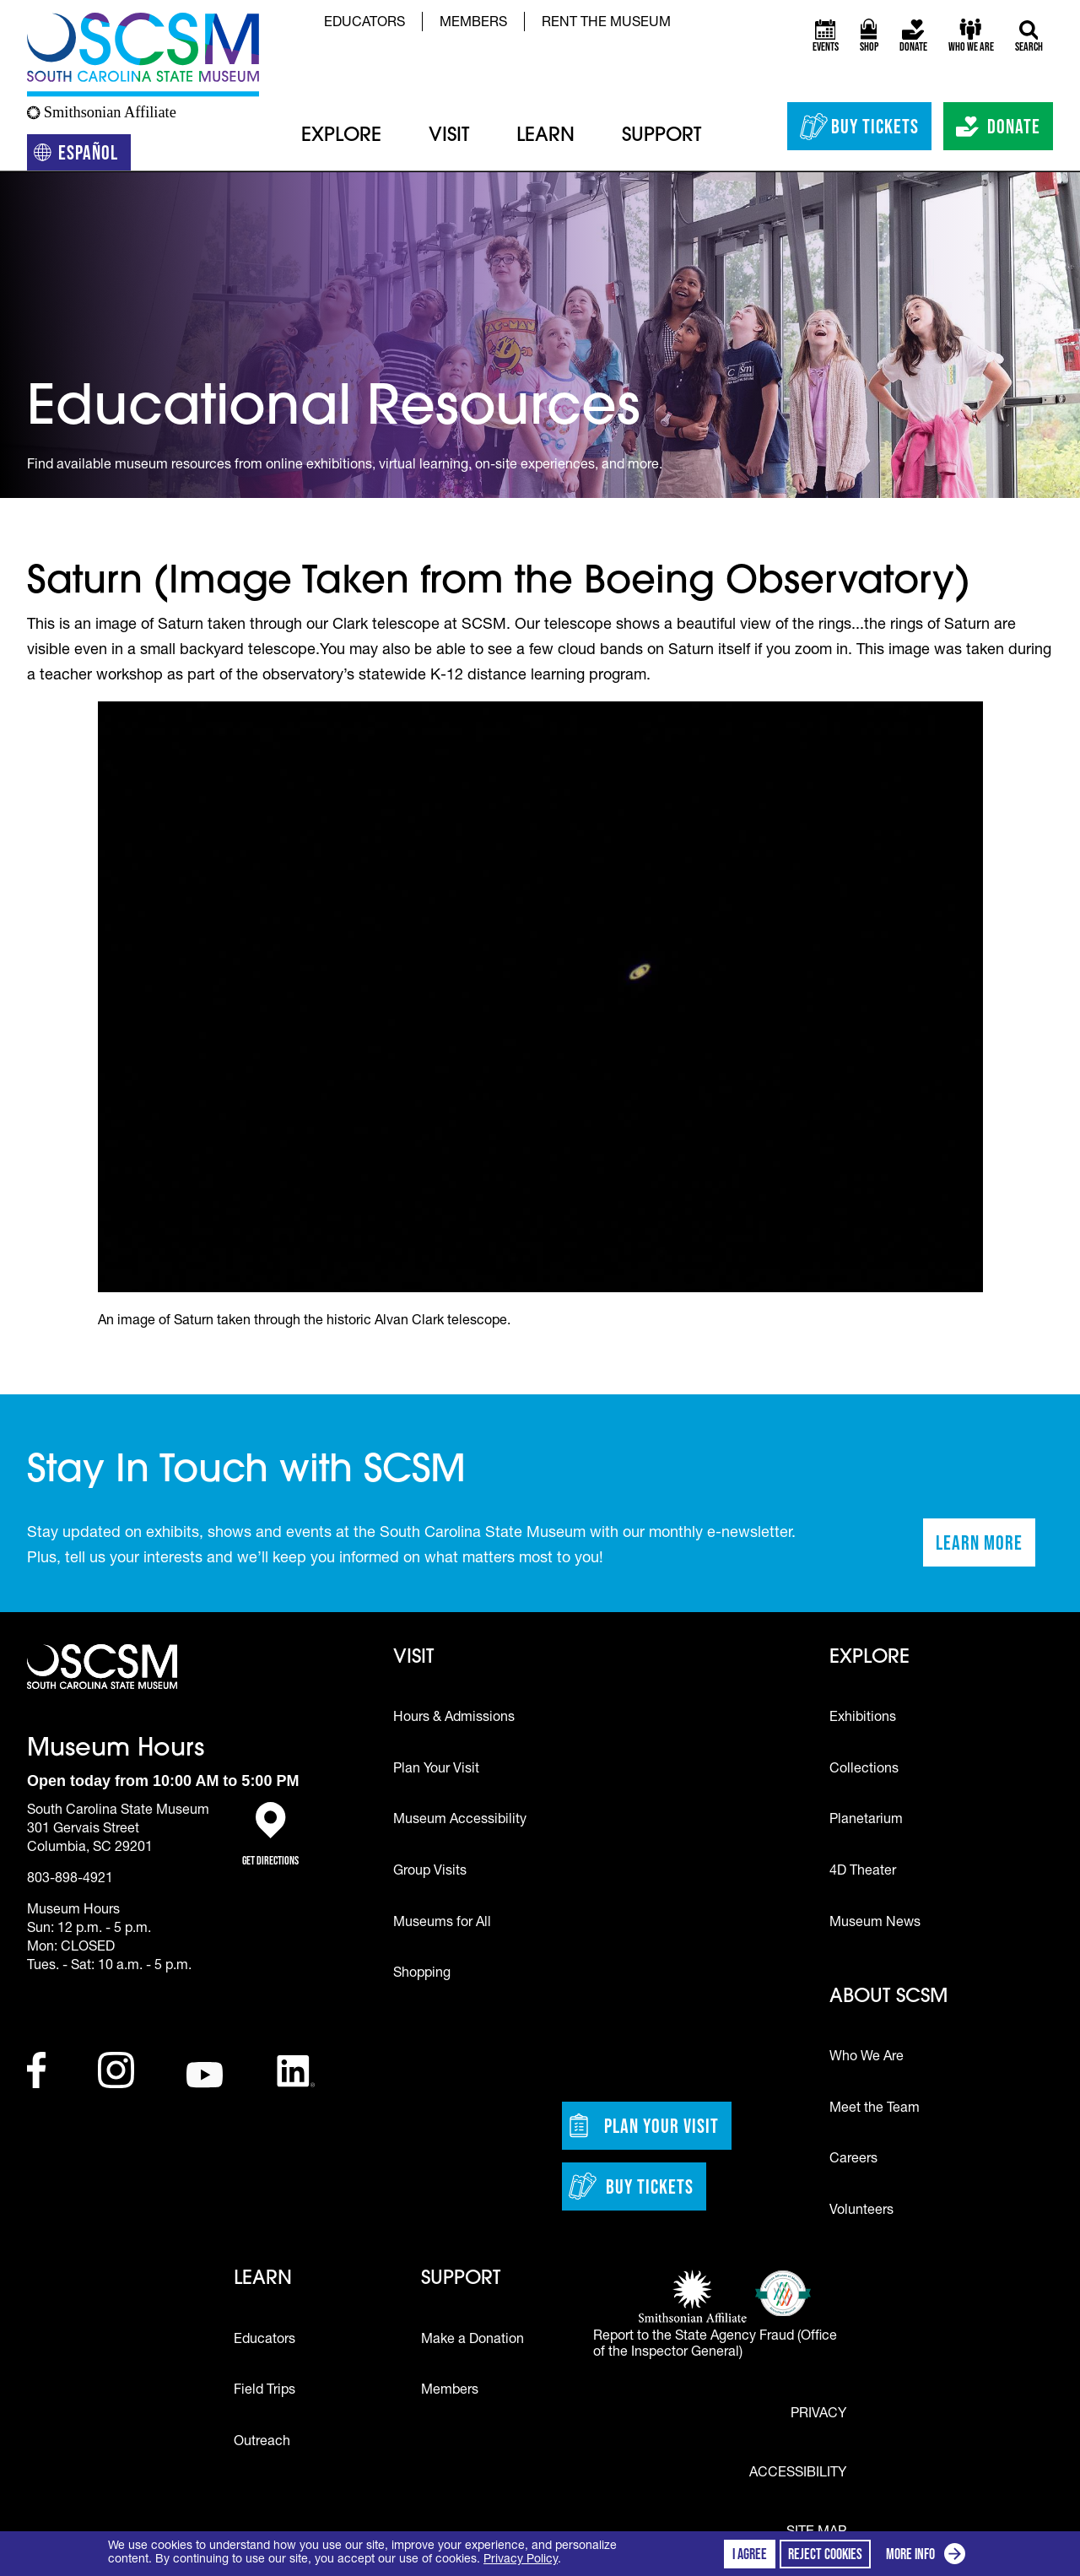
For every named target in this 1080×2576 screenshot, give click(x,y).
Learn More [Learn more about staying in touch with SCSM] (985, 1548)
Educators (364, 23)
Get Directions (270, 1834)
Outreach (262, 2442)
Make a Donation (472, 2340)
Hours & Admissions (454, 1718)
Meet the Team (874, 2109)
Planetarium (866, 1820)
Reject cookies (825, 2554)
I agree (749, 2554)
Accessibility (797, 2474)
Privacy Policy (520, 2560)
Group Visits (430, 1872)
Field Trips (264, 2391)
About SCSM (888, 1997)
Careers (853, 2160)
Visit (449, 136)
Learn (545, 136)
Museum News (875, 1923)
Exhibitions (862, 1718)
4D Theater (862, 1872)
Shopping (422, 1974)
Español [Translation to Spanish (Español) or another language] (82, 155)
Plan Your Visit (436, 1770)
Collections (864, 1770)
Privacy (818, 2415)
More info (929, 2556)
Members (473, 23)
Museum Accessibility (459, 1820)
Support (661, 136)
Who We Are (866, 2058)
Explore (341, 136)
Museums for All (442, 1923)
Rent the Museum (606, 23)
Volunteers (861, 2211)
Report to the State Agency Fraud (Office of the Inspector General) (715, 2345)
